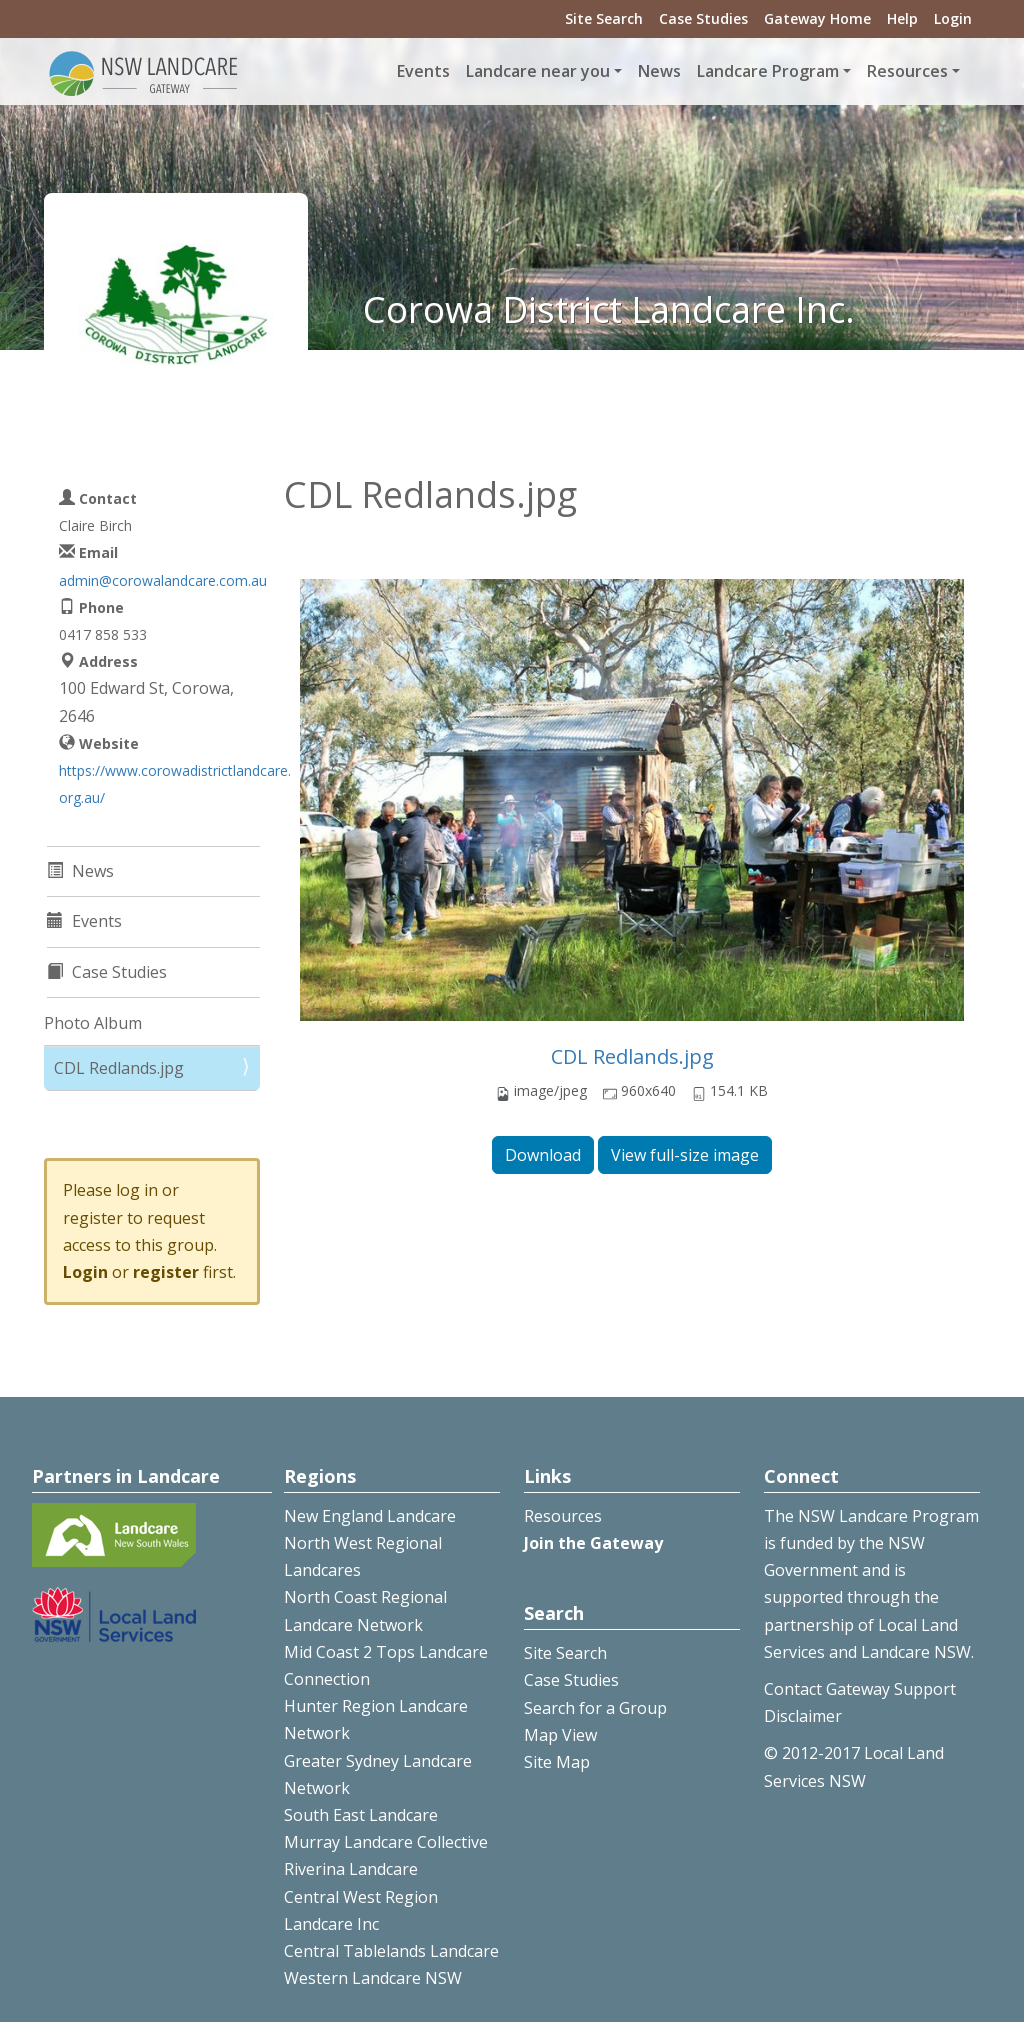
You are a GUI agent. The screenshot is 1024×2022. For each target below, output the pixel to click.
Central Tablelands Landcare (391, 1951)
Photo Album (93, 1023)
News (659, 71)
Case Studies (703, 18)
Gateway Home (817, 18)
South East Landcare (361, 1815)
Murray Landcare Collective (386, 1842)
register (166, 1272)
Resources (563, 1516)
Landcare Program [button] (768, 71)
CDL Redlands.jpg (632, 1056)
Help (902, 18)
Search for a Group (595, 1708)
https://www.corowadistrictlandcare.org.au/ (175, 784)
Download (543, 1155)
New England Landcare (370, 1516)
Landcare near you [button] (538, 71)
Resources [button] (907, 71)
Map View (560, 1735)
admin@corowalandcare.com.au (163, 580)
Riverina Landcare (351, 1869)
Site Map (557, 1762)
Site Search (604, 18)
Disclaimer (803, 1716)
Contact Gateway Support (860, 1689)
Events (423, 71)
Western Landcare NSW (373, 1978)
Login (953, 18)
